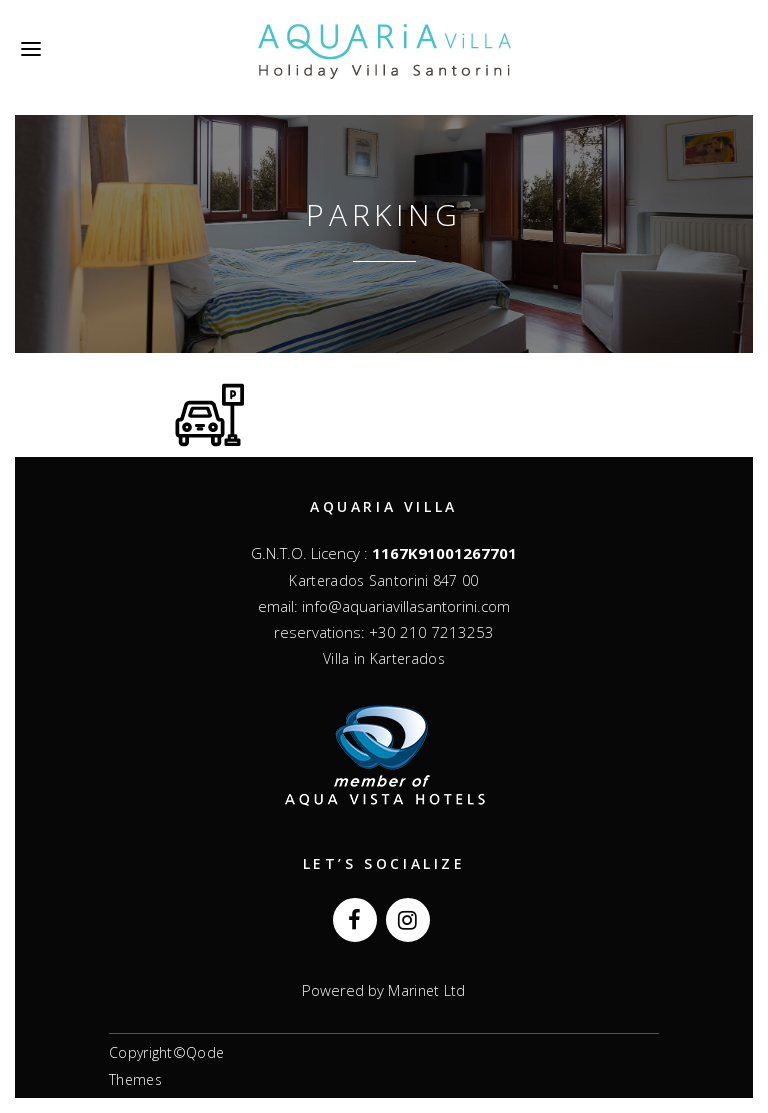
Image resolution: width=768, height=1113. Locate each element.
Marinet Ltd (425, 990)
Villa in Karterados (384, 658)
